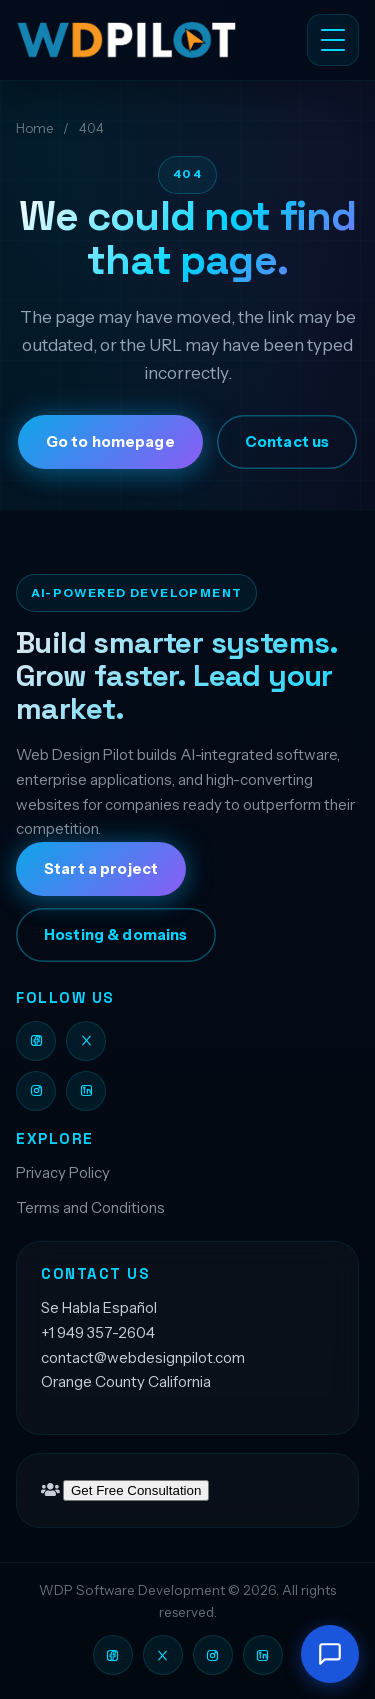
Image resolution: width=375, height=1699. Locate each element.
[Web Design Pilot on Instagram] (36, 1091)
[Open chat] (330, 1654)
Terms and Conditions (90, 1207)
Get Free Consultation (136, 1490)
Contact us (287, 442)
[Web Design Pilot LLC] (137, 40)
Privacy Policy (63, 1172)
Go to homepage (110, 442)
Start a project (101, 869)
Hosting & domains (116, 935)
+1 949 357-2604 (98, 1332)
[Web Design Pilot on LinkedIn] (86, 1091)
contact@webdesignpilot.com (143, 1357)
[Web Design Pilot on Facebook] (36, 1041)
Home (34, 128)
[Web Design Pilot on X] (86, 1041)
